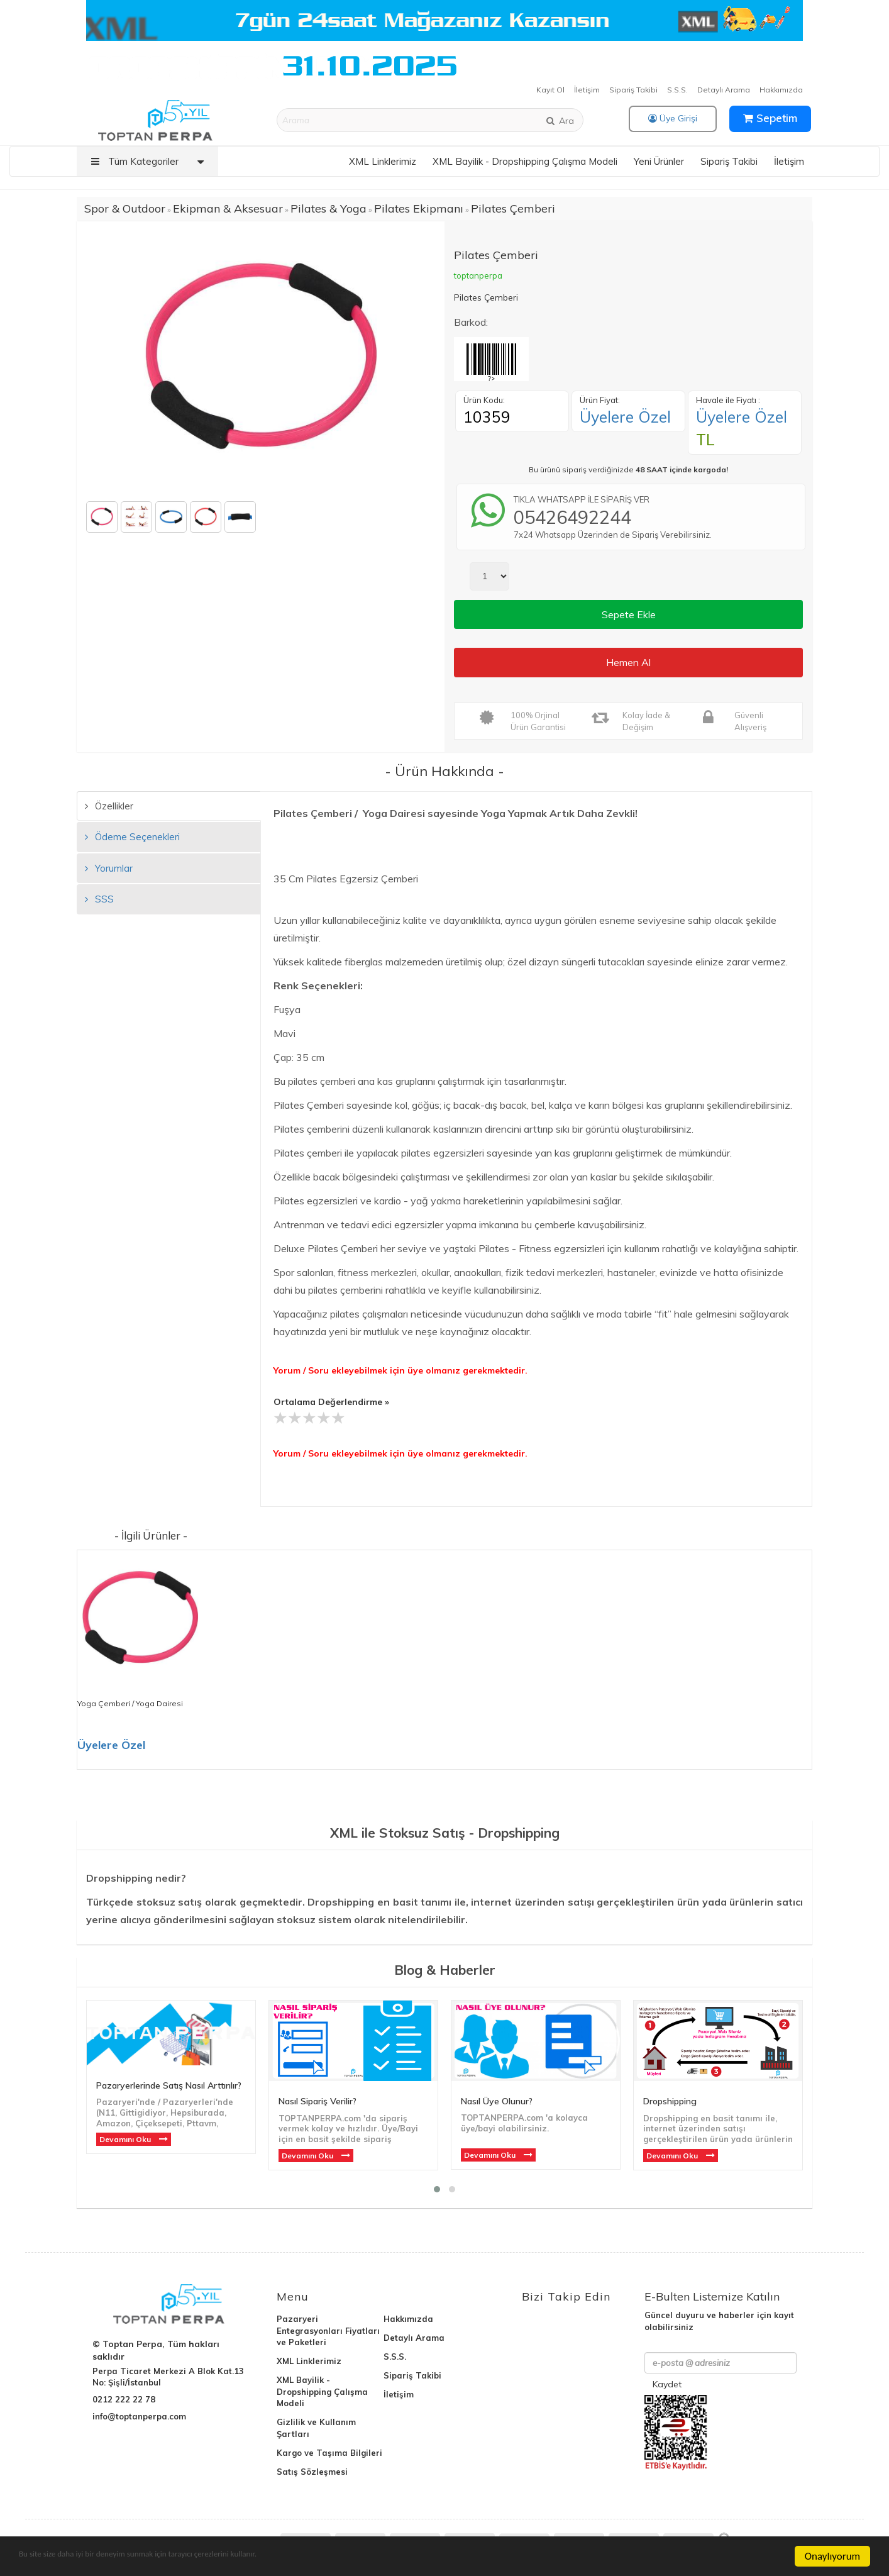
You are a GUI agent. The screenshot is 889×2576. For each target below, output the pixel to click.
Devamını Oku (126, 2139)
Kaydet (667, 2384)
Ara (559, 120)
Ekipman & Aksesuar (228, 208)
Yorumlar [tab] (109, 868)
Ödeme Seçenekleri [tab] (132, 837)
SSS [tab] (99, 899)
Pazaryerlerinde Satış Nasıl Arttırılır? (168, 2085)
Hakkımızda (781, 89)
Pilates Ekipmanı (418, 208)
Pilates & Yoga (328, 208)
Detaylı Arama (723, 89)
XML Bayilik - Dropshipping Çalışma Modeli (525, 161)
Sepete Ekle (629, 614)
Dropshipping (670, 2101)
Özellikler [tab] (109, 806)
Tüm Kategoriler (150, 161)
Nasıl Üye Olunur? (497, 2101)
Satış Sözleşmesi (312, 2472)
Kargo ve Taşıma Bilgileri (329, 2453)
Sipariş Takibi (633, 89)
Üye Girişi (672, 118)
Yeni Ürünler (659, 161)
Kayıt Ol (550, 89)
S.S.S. (677, 89)
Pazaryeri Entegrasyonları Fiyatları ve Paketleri (328, 2331)
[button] (436, 2189)
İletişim (587, 89)
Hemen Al (628, 662)
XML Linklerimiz (382, 161)
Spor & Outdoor (124, 208)
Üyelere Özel (625, 416)
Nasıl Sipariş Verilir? (317, 2101)
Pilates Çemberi (513, 208)
